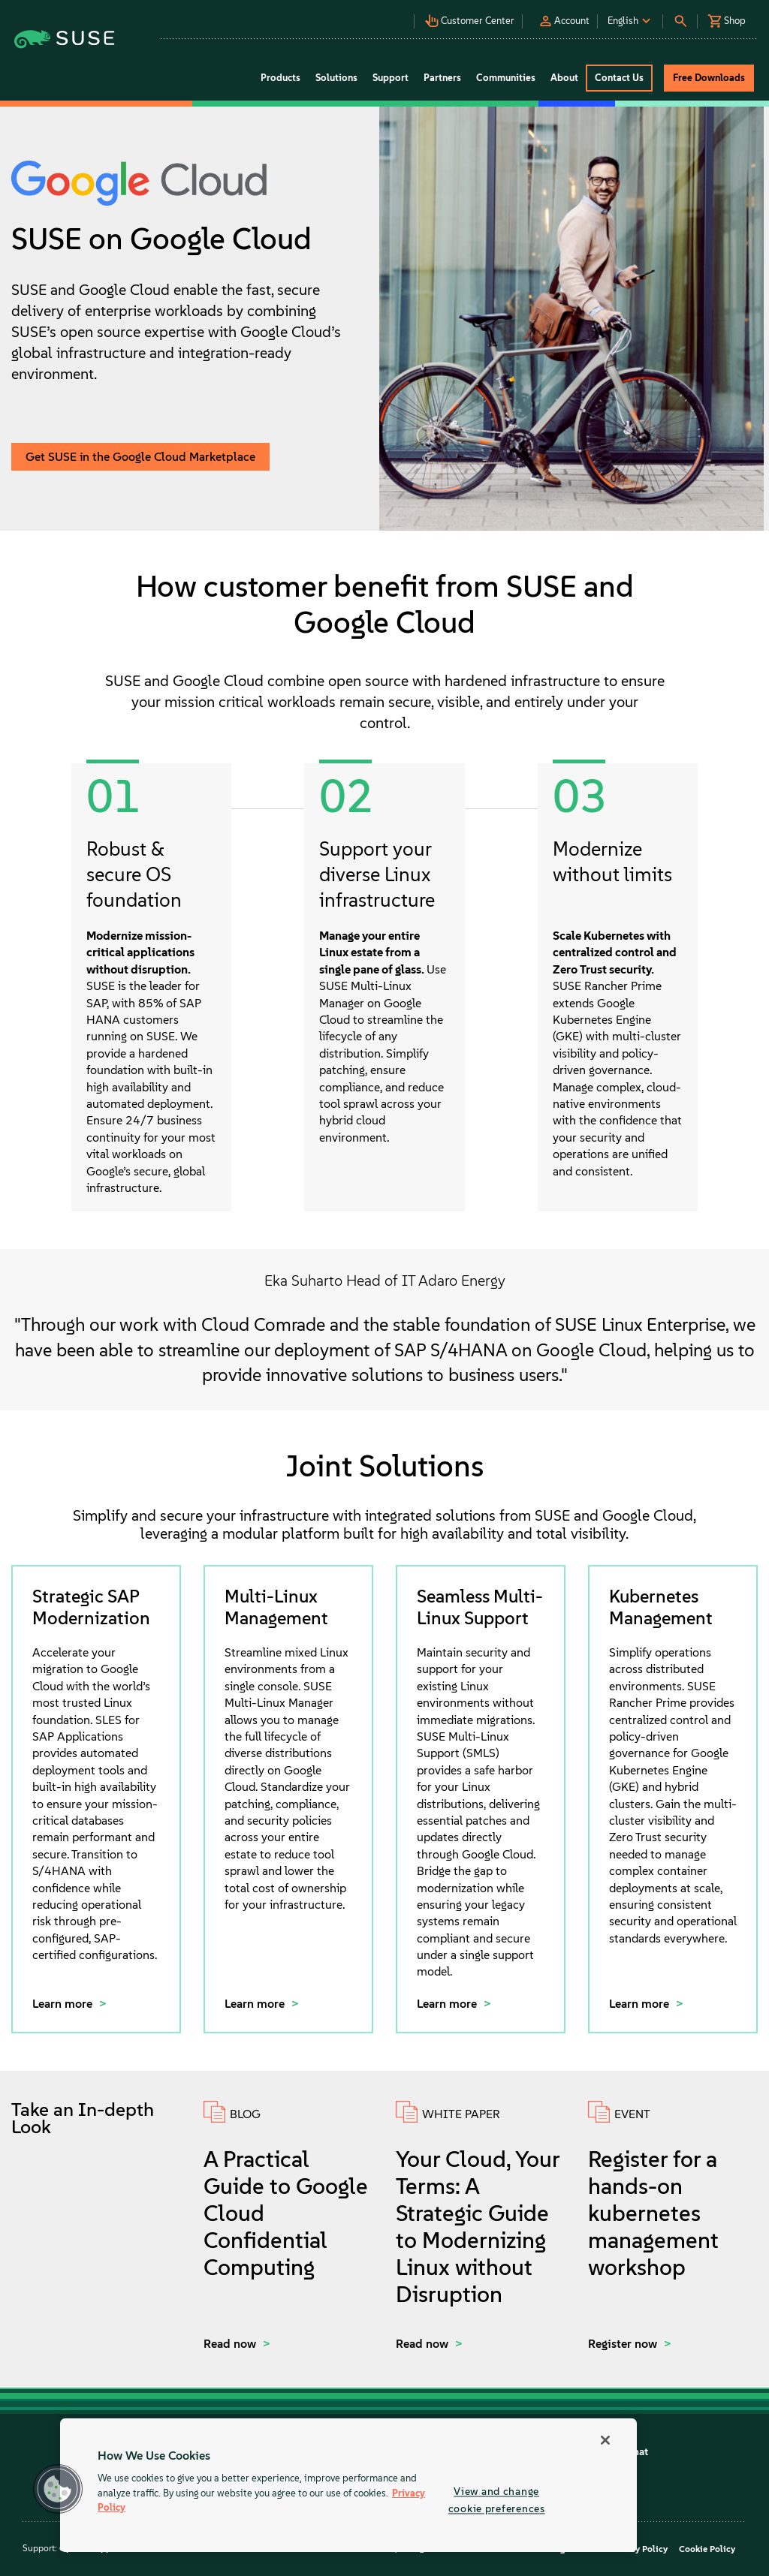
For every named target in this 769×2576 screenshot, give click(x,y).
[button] (364, 15)
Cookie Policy (707, 2549)
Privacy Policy (639, 2549)
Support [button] (390, 77)
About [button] (564, 77)
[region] (348, 2485)
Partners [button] (442, 77)
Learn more (63, 2004)
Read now (231, 2344)
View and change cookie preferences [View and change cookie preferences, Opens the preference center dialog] (496, 2499)
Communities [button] (505, 77)
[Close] (605, 2440)
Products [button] (280, 77)
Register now (624, 2344)
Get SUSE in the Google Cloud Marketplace (140, 457)
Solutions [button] (336, 77)
